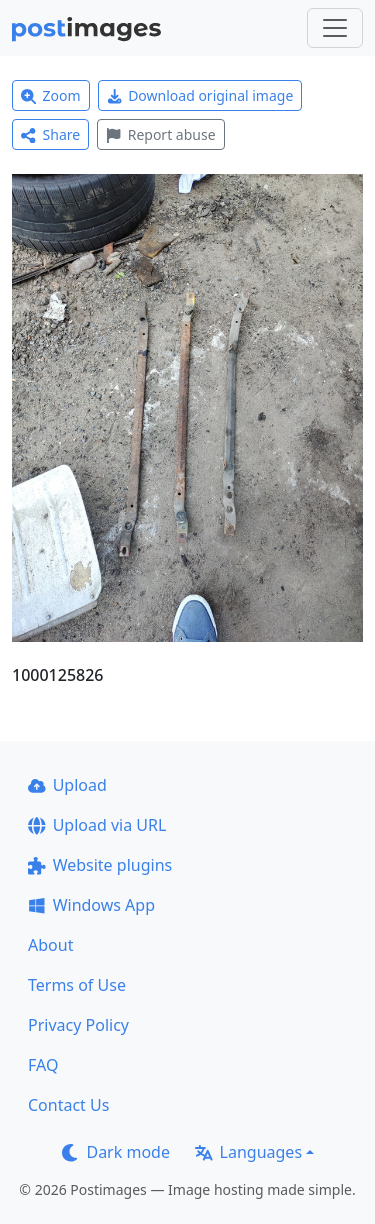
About (50, 945)
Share (50, 134)
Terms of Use (77, 985)
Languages (248, 1152)
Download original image (200, 95)
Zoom (51, 95)
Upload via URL (97, 825)
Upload (67, 785)
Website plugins (100, 865)
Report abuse (160, 134)
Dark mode (116, 1152)
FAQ (43, 1065)
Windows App (91, 905)
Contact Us (68, 1105)
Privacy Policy (78, 1025)
